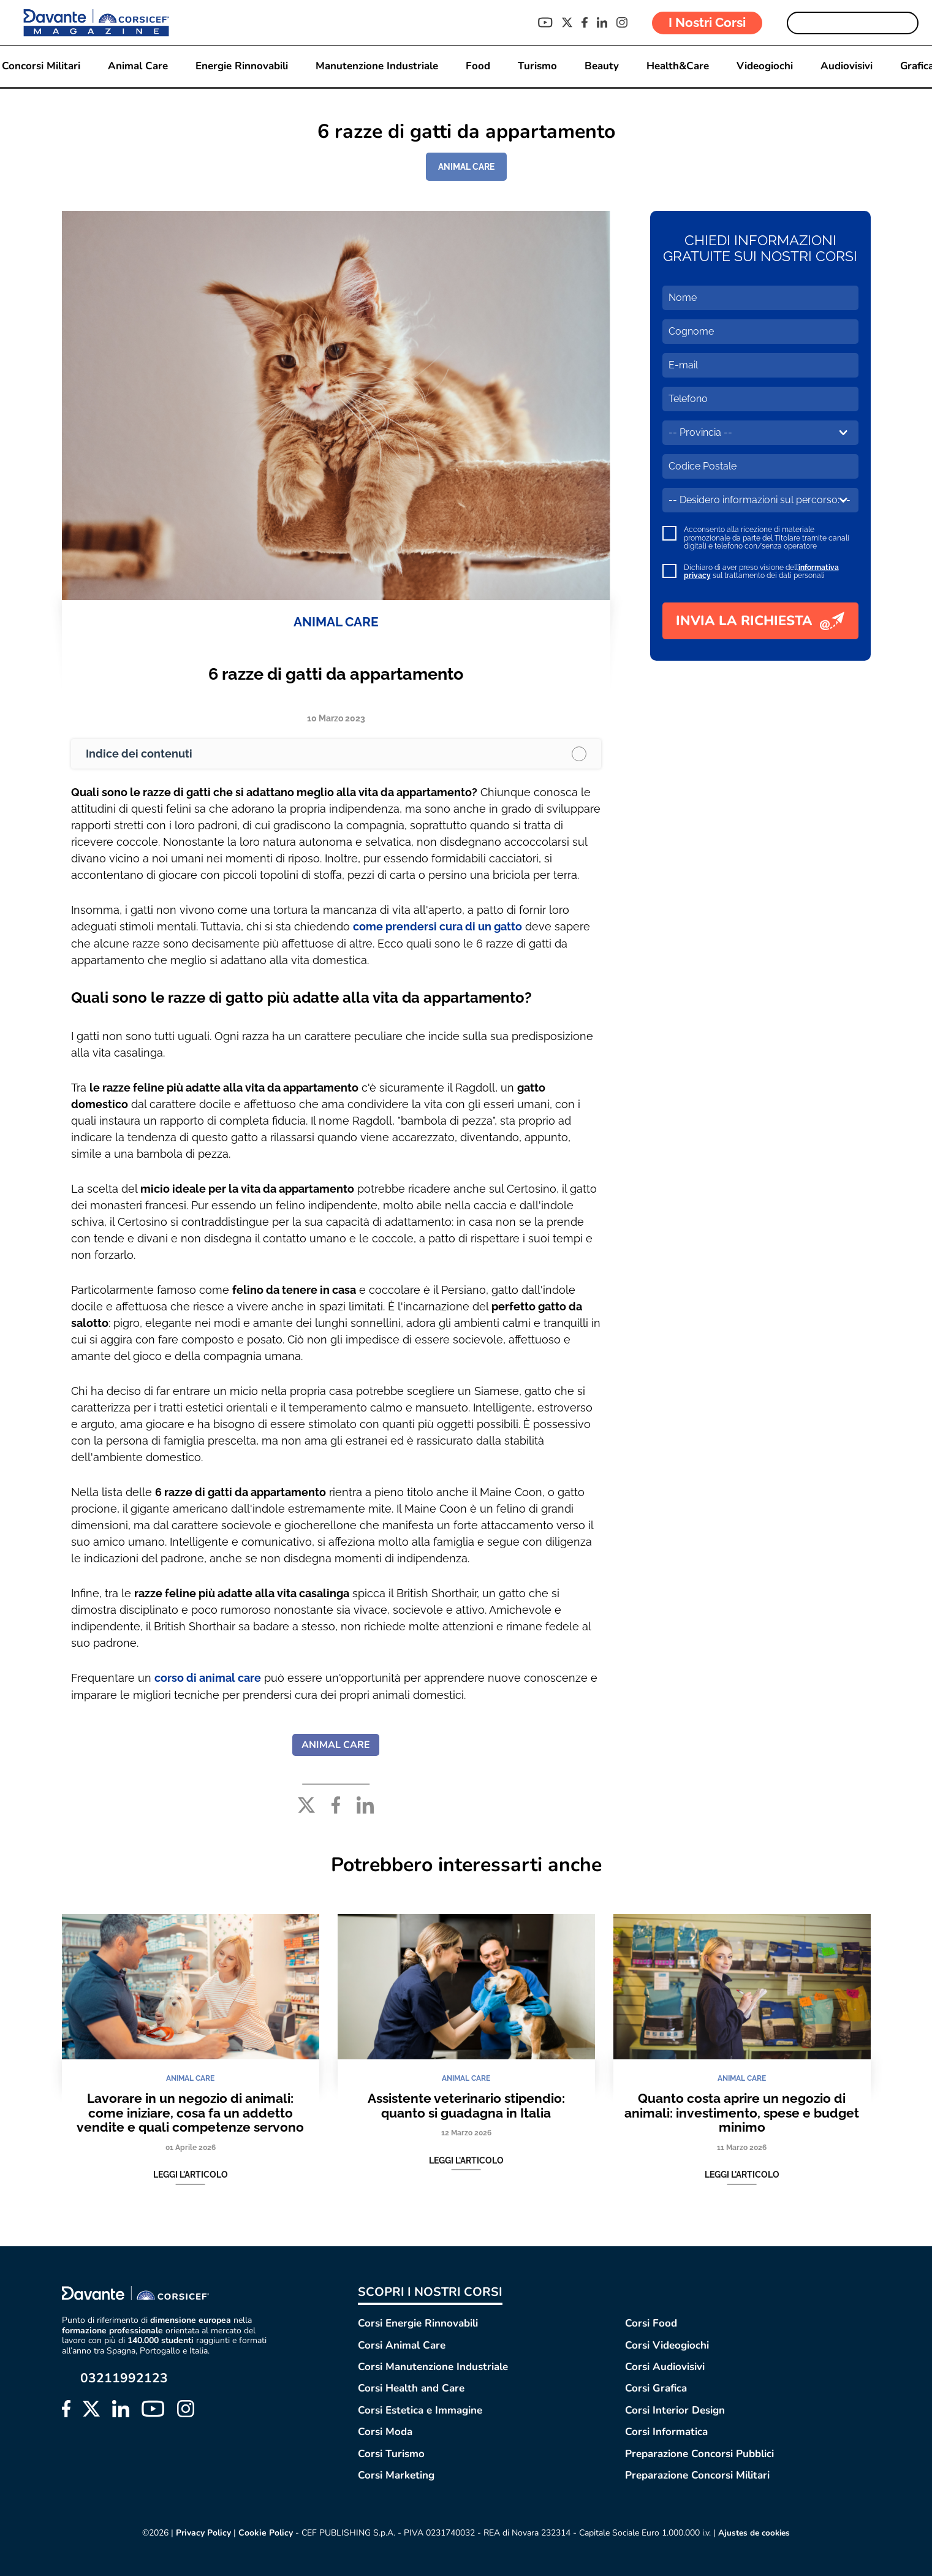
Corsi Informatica (666, 2430)
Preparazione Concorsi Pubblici (699, 2452)
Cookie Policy (264, 2531)
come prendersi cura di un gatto (437, 926)
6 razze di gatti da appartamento (335, 673)
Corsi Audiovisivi (665, 2365)
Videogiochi (765, 66)
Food (478, 66)
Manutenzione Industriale (377, 66)
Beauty (602, 66)
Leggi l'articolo (190, 2173)
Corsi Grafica (656, 2387)
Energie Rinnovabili (241, 66)
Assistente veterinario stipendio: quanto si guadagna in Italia (466, 2104)
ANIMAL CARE (466, 167)
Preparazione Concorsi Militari (697, 2474)
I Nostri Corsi (707, 22)
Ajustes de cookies (754, 2532)
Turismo (537, 66)
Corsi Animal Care (401, 2344)
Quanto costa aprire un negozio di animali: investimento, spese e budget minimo (741, 2111)
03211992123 (124, 2377)
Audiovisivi (846, 66)
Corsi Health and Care (411, 2387)
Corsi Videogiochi (667, 2344)
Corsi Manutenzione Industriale (433, 2365)
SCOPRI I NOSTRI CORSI (430, 2290)
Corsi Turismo (391, 2452)
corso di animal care (207, 1677)
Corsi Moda (385, 2430)
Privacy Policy (201, 2531)
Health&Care (677, 66)
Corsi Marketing (396, 2474)
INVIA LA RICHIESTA (760, 621)
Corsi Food (651, 2322)
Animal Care (138, 66)
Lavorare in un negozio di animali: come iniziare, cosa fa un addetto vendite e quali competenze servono (190, 2111)
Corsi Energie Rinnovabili (418, 2322)
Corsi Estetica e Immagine (420, 2409)
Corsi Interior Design (675, 2409)
